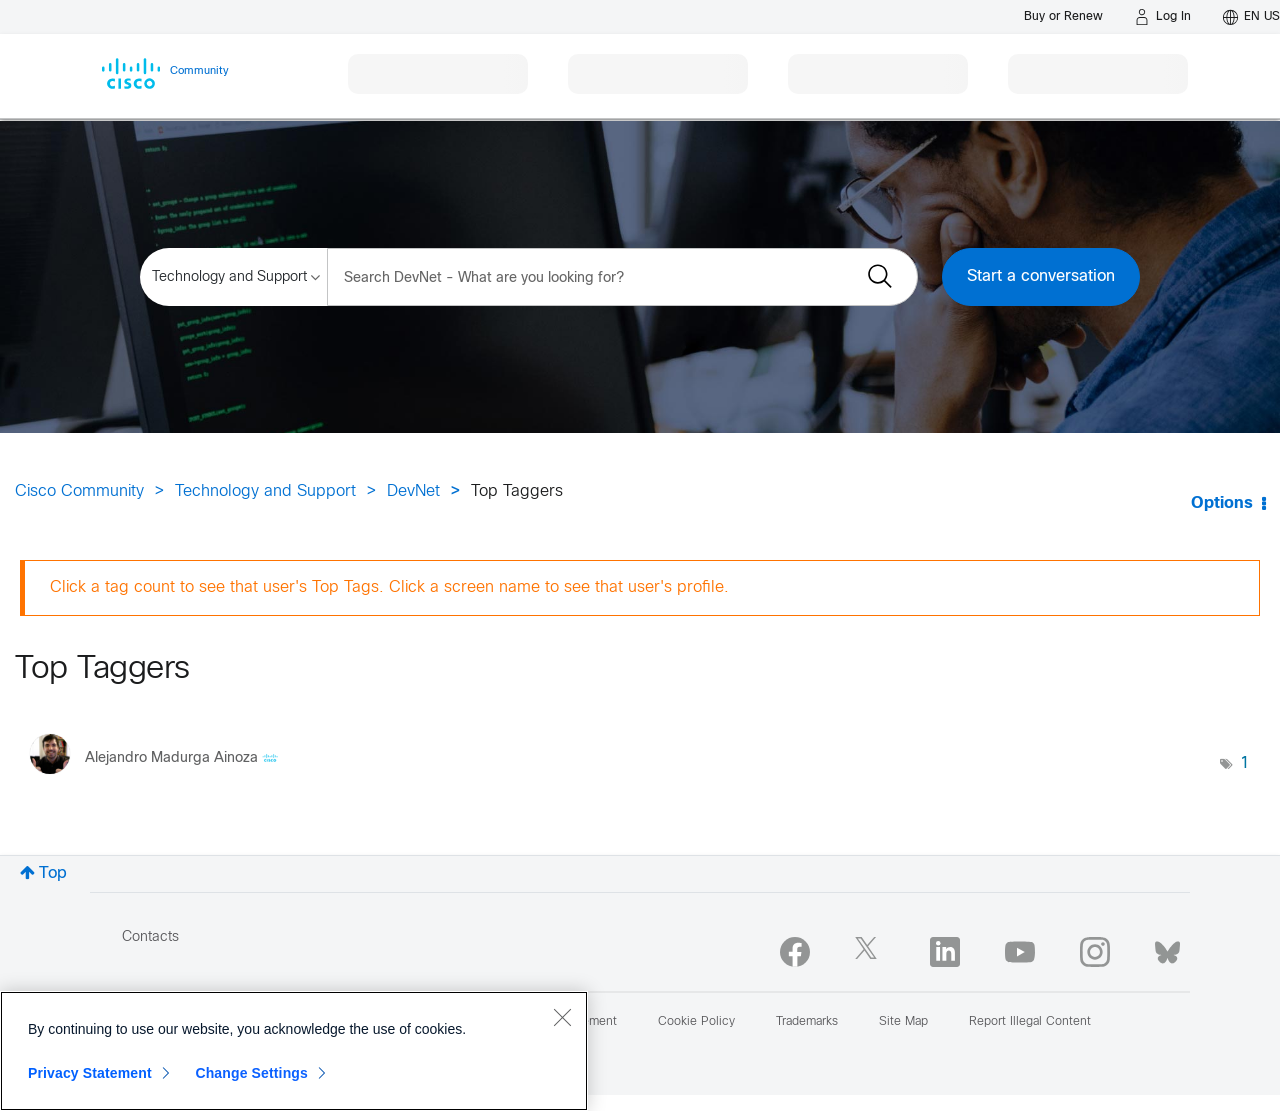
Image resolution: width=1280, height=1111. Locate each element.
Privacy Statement (90, 1073)
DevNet (413, 491)
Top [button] (53, 873)
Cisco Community (79, 491)
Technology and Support (265, 491)
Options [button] (1222, 503)
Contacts (150, 937)
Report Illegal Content (1030, 1022)
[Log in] (1163, 17)
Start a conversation (1041, 276)
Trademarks (807, 1022)
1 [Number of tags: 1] (1245, 763)
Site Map (903, 1022)
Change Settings (251, 1073)
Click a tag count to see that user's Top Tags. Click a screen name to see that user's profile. (389, 587)
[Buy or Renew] (1063, 16)
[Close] (562, 1017)
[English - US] (1251, 17)
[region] (294, 1051)
